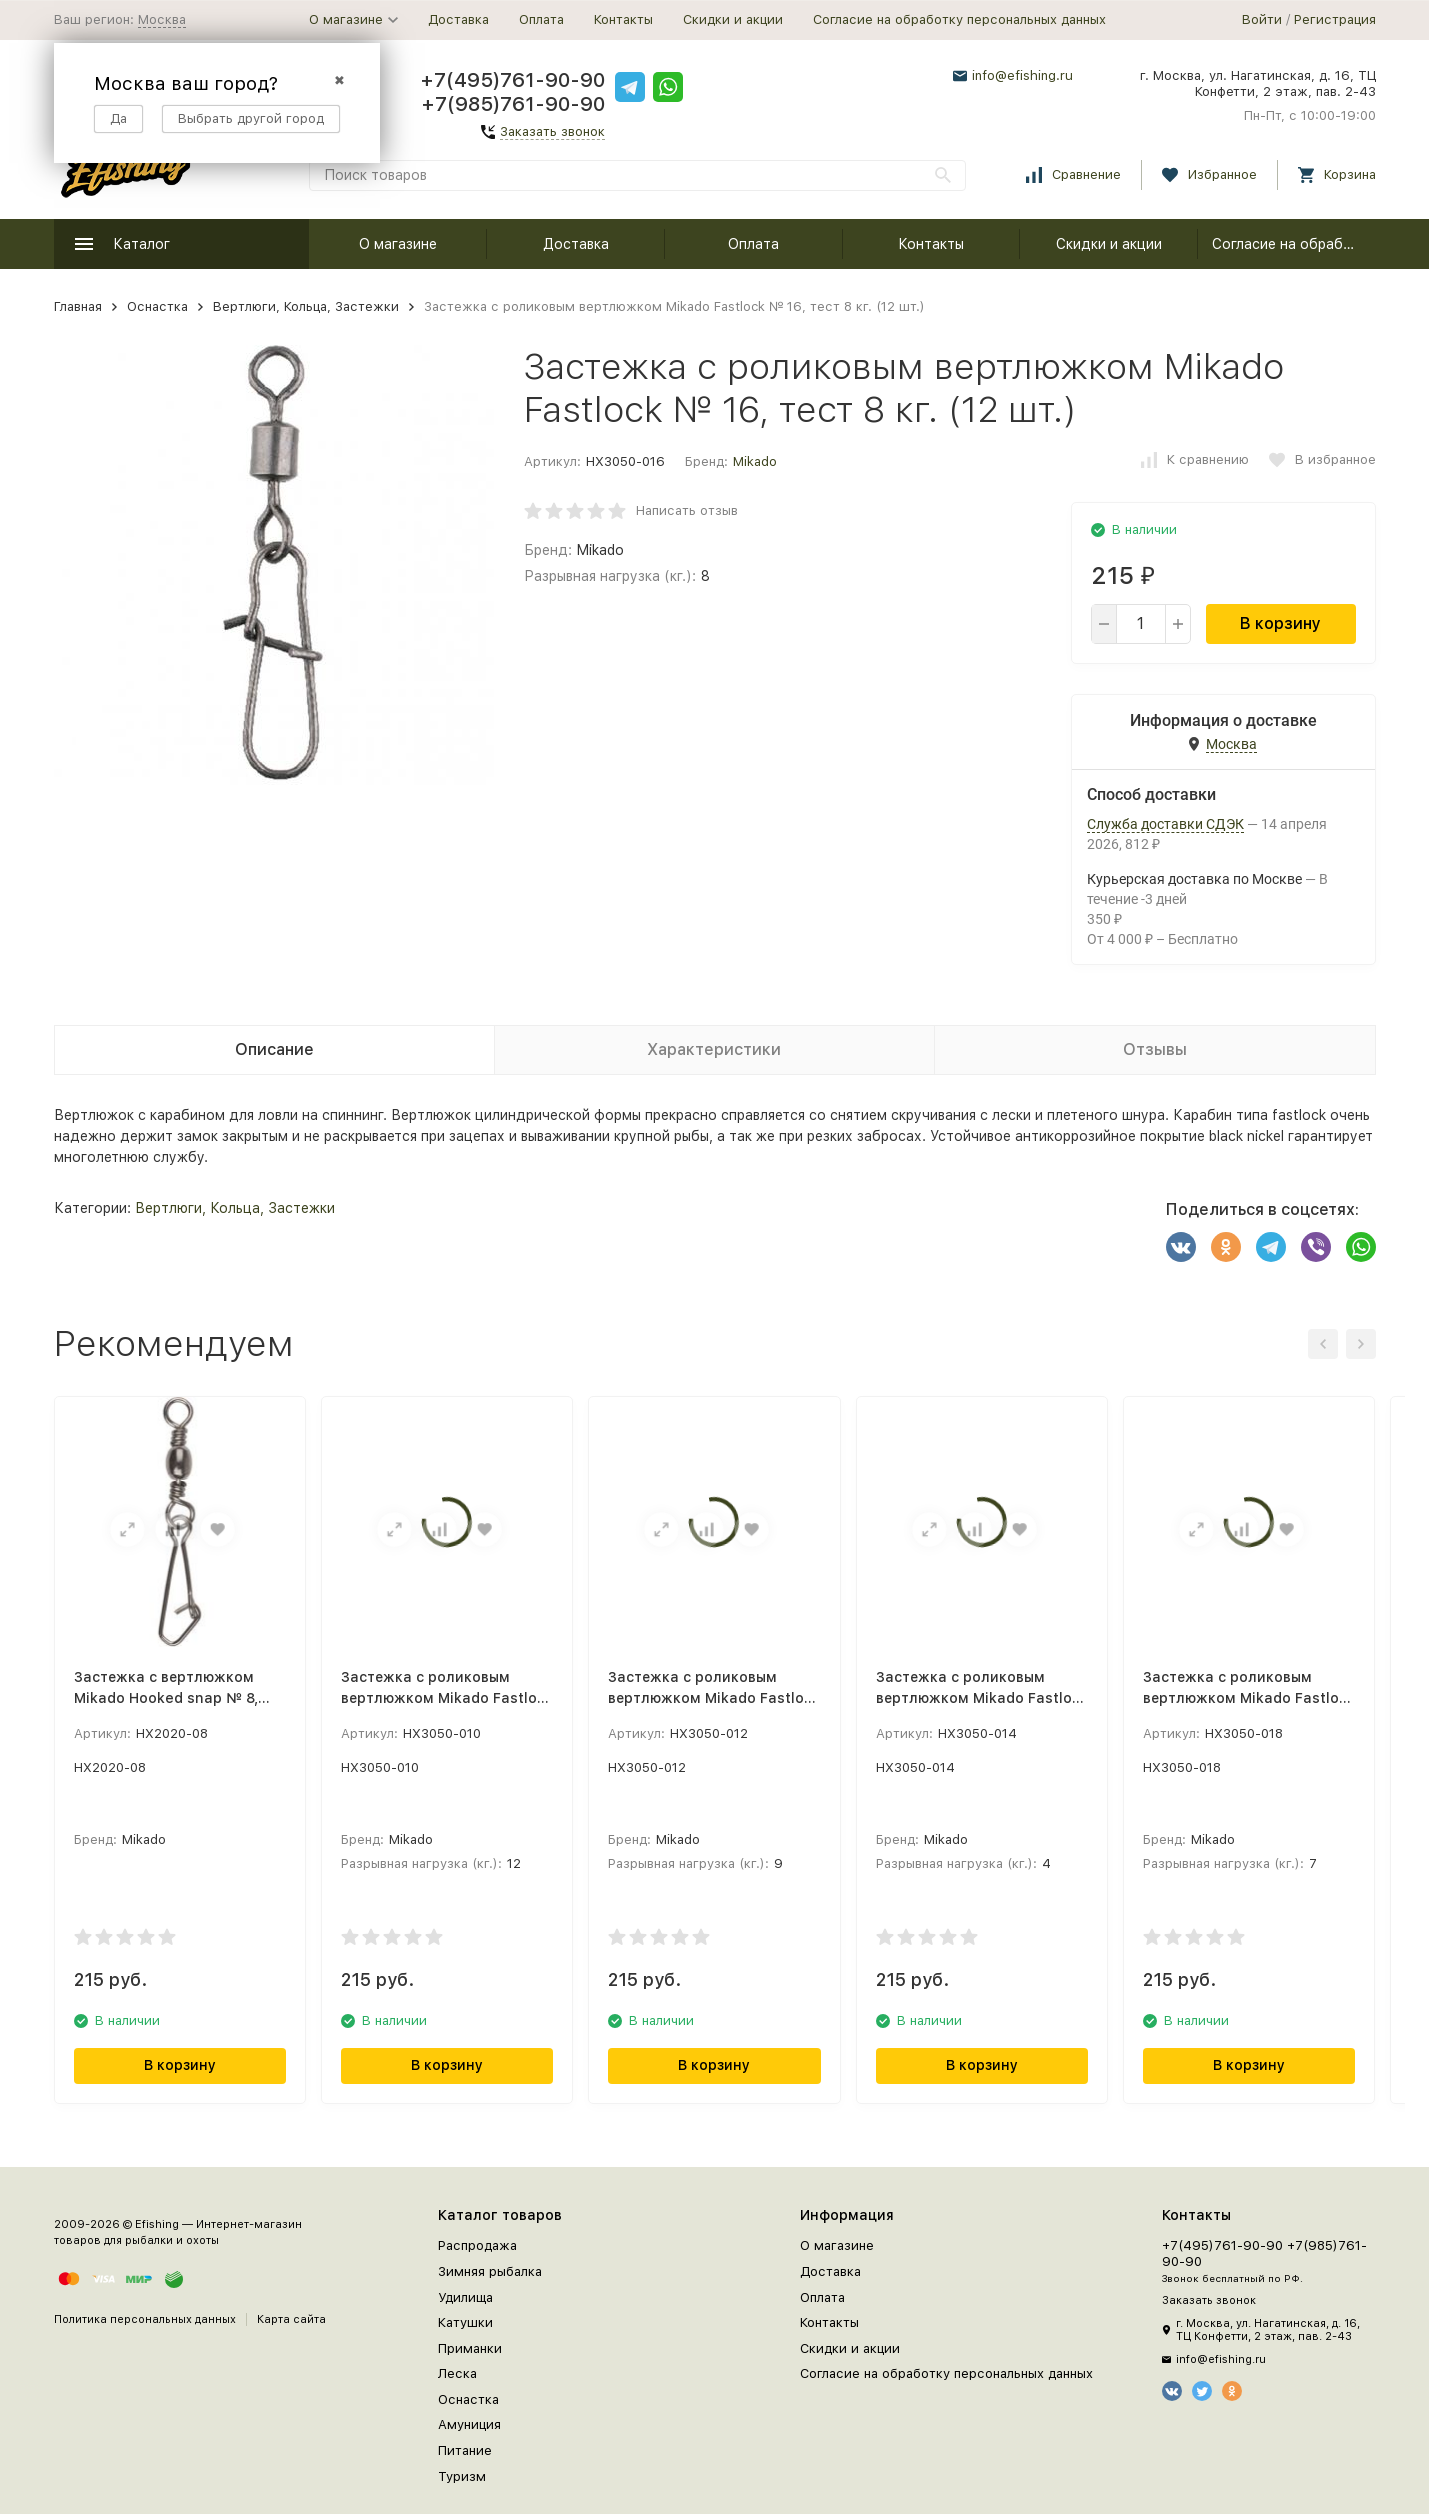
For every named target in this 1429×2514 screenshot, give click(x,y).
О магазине (398, 244)
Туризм (462, 2476)
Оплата (541, 19)
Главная (78, 306)
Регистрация (1335, 19)
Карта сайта (291, 2319)
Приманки (470, 2348)
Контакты (623, 19)
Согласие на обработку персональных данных (959, 19)
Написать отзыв (687, 510)
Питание (465, 2450)
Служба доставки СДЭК (1165, 824)
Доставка (458, 19)
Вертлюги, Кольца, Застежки (306, 306)
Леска (457, 2373)
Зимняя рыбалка (490, 2271)
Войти (1262, 19)
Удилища (465, 2297)
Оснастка (157, 306)
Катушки (465, 2322)
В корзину (1280, 623)
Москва (162, 19)
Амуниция (469, 2424)
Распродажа (477, 2245)
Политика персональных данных (145, 2319)
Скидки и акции (733, 19)
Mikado (755, 461)
